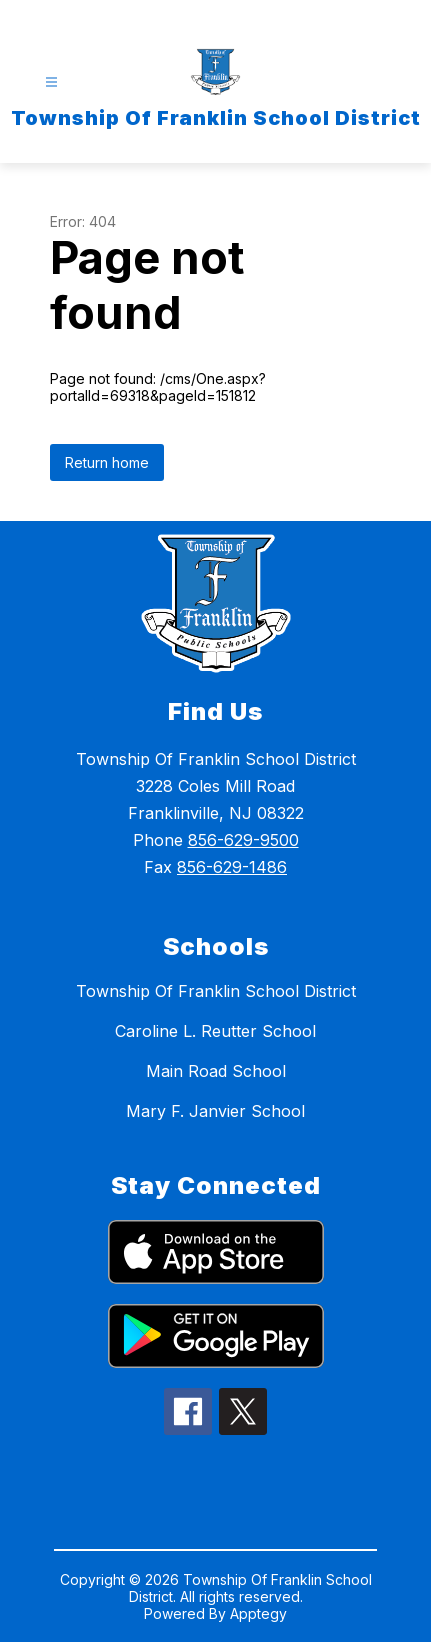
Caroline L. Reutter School (215, 1031)
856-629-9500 (243, 840)
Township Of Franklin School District (216, 991)
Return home (107, 462)
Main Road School (216, 1071)
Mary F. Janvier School (215, 1111)
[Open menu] (51, 82)
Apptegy (258, 1613)
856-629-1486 (232, 867)
